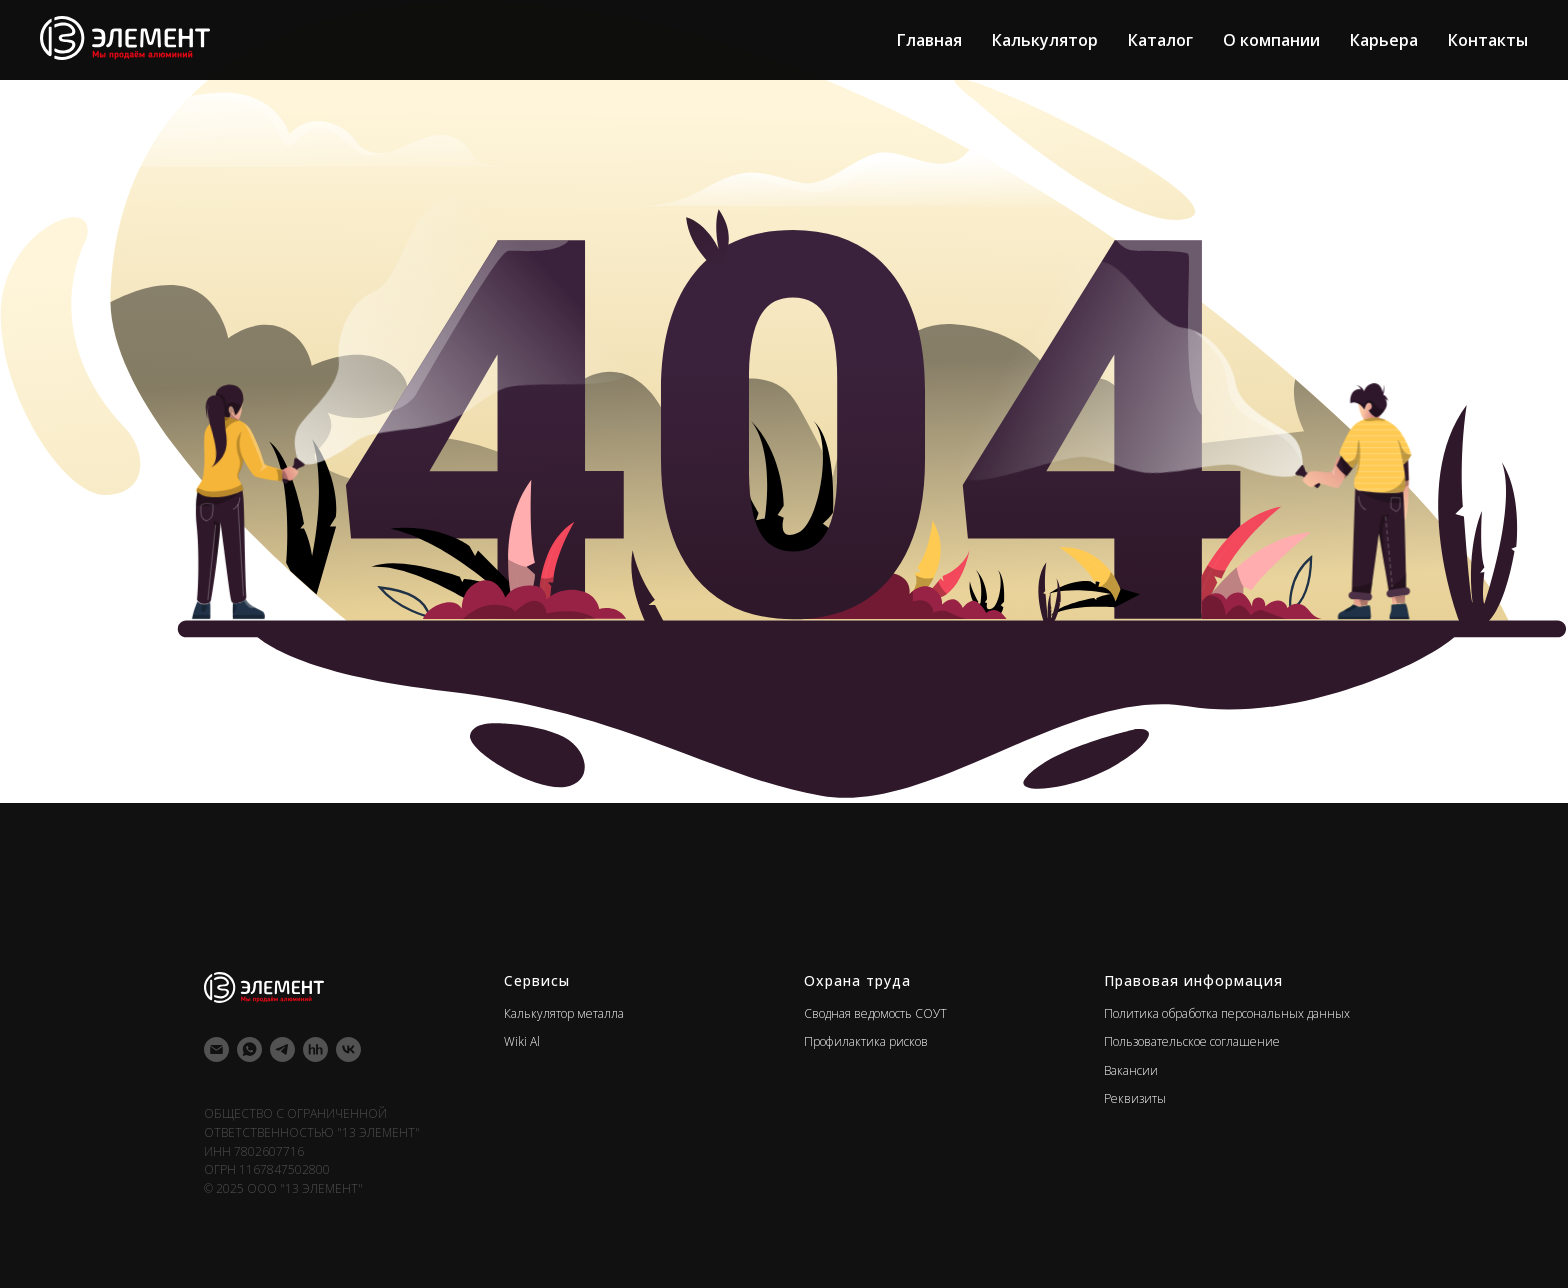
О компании (1271, 40)
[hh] (315, 1049)
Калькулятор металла (564, 1013)
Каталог (1160, 40)
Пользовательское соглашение (1192, 1041)
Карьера (1384, 40)
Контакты (1488, 40)
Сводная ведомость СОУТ (875, 1013)
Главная (929, 40)
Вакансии (1131, 1070)
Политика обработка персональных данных (1227, 1013)
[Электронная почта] (216, 1049)
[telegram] (282, 1049)
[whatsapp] (249, 1049)
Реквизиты (1135, 1098)
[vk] (348, 1049)
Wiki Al (522, 1041)
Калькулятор (1045, 40)
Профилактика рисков (866, 1041)
